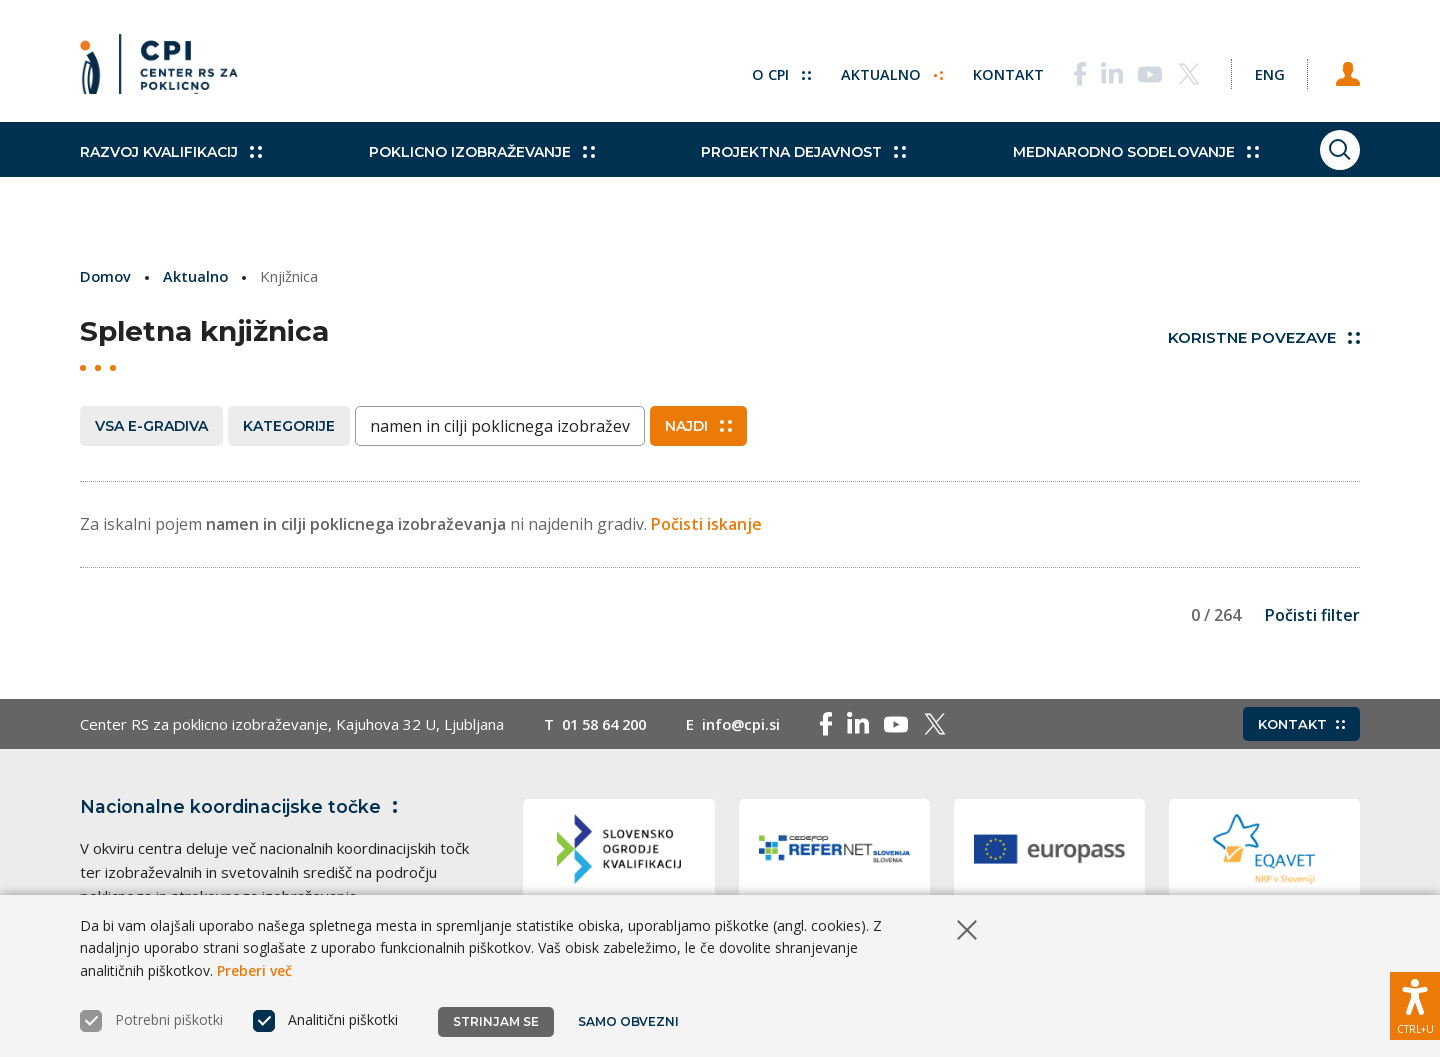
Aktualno (874, 70)
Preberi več (254, 970)
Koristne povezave (1264, 337)
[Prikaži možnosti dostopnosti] (1415, 1002)
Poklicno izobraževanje (465, 170)
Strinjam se (496, 1021)
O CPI (763, 70)
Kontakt (991, 70)
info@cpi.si (751, 724)
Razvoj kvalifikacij (171, 170)
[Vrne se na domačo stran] (166, 70)
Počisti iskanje (706, 523)
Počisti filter (1312, 615)
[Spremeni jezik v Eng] (1260, 70)
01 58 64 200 (608, 724)
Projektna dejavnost (771, 170)
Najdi (698, 425)
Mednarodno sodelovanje (1087, 170)
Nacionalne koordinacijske (243, 807)
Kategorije (289, 425)
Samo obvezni (629, 1021)
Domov (106, 276)
